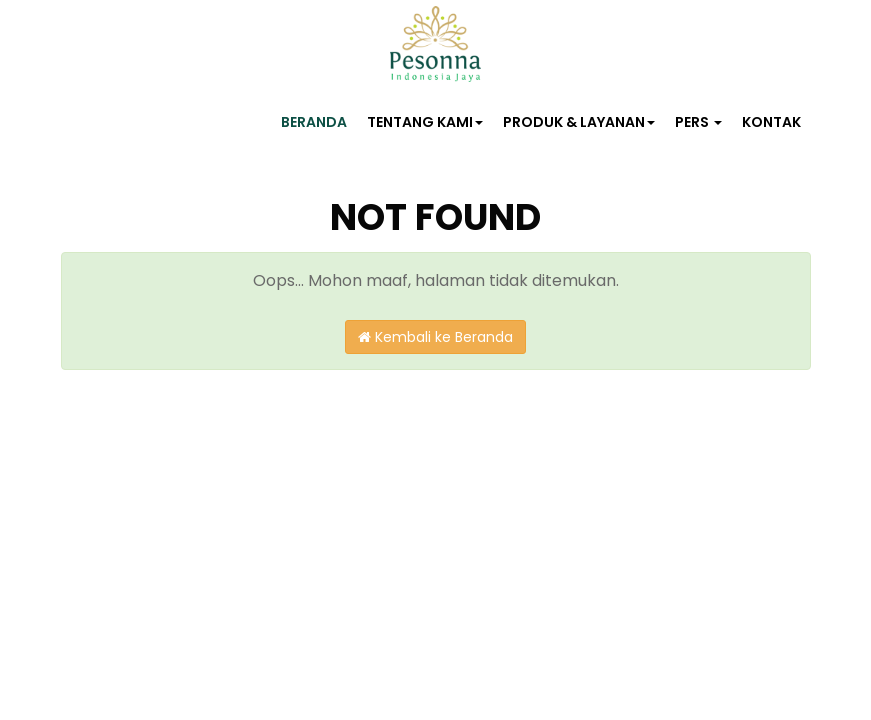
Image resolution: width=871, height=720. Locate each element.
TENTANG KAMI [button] (425, 122)
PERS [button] (698, 122)
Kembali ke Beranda (435, 337)
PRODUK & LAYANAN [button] (579, 122)
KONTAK (771, 122)
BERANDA (314, 122)
